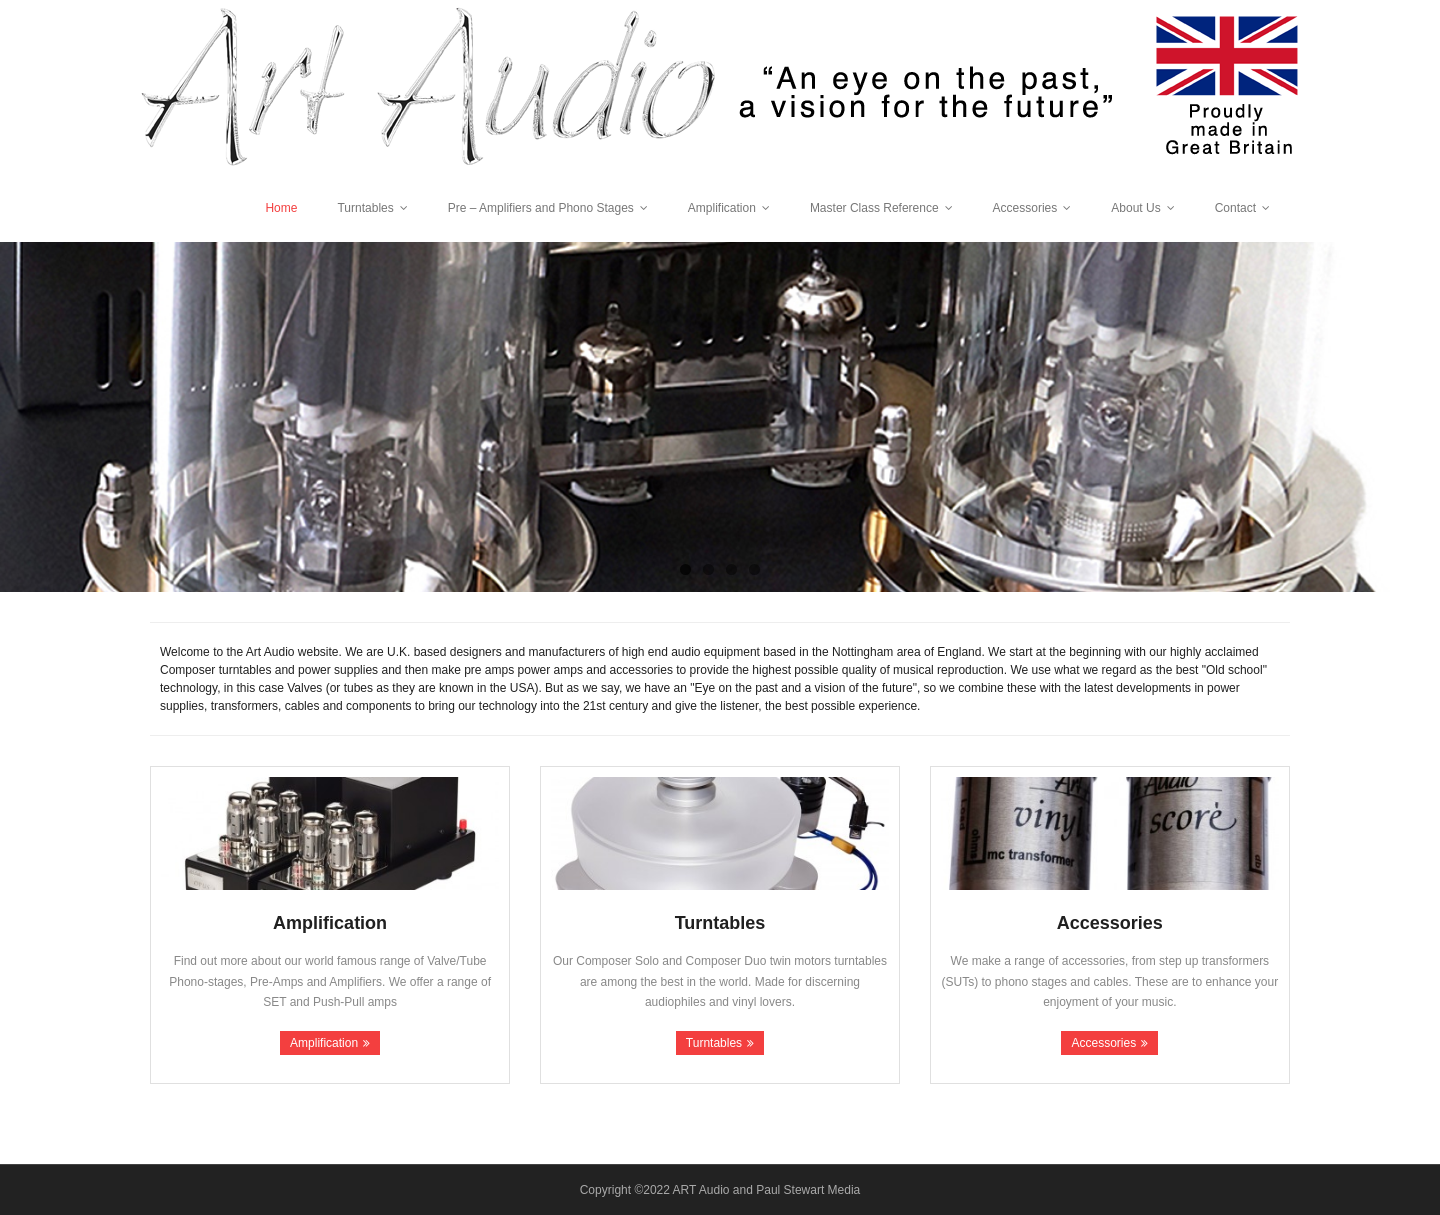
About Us (1135, 208)
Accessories (1025, 208)
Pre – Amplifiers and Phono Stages (541, 208)
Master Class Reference (874, 208)
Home (281, 208)
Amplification (722, 208)
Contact (1235, 208)
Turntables (365, 208)
